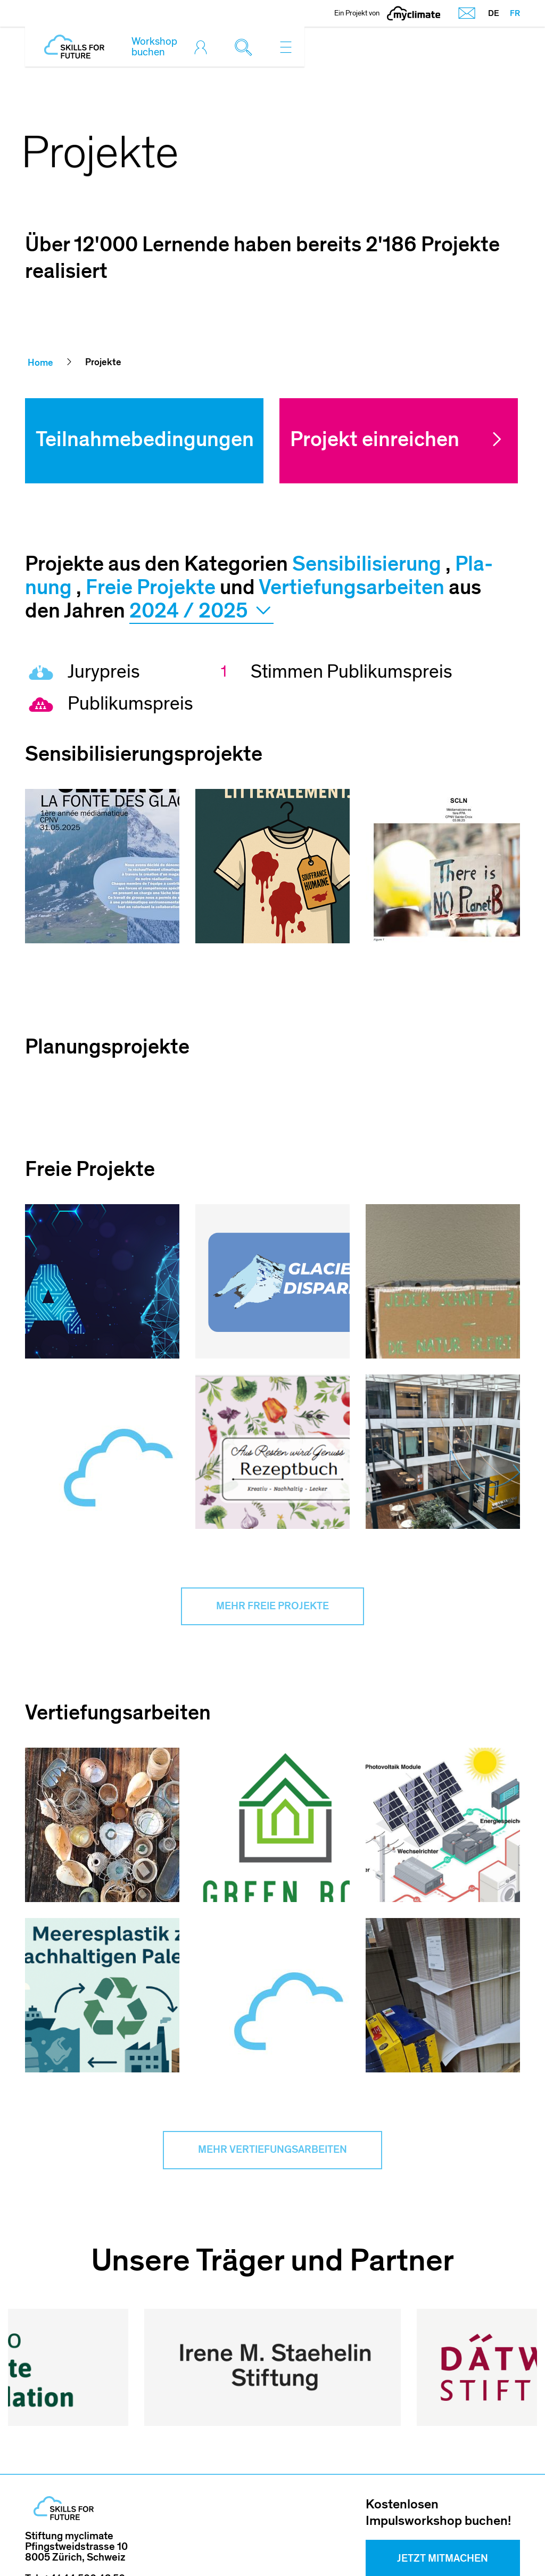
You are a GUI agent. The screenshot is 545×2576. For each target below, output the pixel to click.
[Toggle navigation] (285, 46)
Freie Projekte (151, 587)
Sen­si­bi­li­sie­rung (366, 564)
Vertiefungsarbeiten (351, 587)
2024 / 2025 (201, 611)
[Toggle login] (203, 47)
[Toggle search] (246, 47)
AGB (368, 2544)
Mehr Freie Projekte (272, 1607)
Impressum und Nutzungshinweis (259, 2544)
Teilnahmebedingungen (145, 439)
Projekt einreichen (374, 439)
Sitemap (500, 2544)
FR (515, 13)
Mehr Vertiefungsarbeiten (272, 2152)
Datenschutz (430, 2544)
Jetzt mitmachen (442, 2488)
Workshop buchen (154, 46)
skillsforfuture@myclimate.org (96, 2517)
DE (493, 13)
